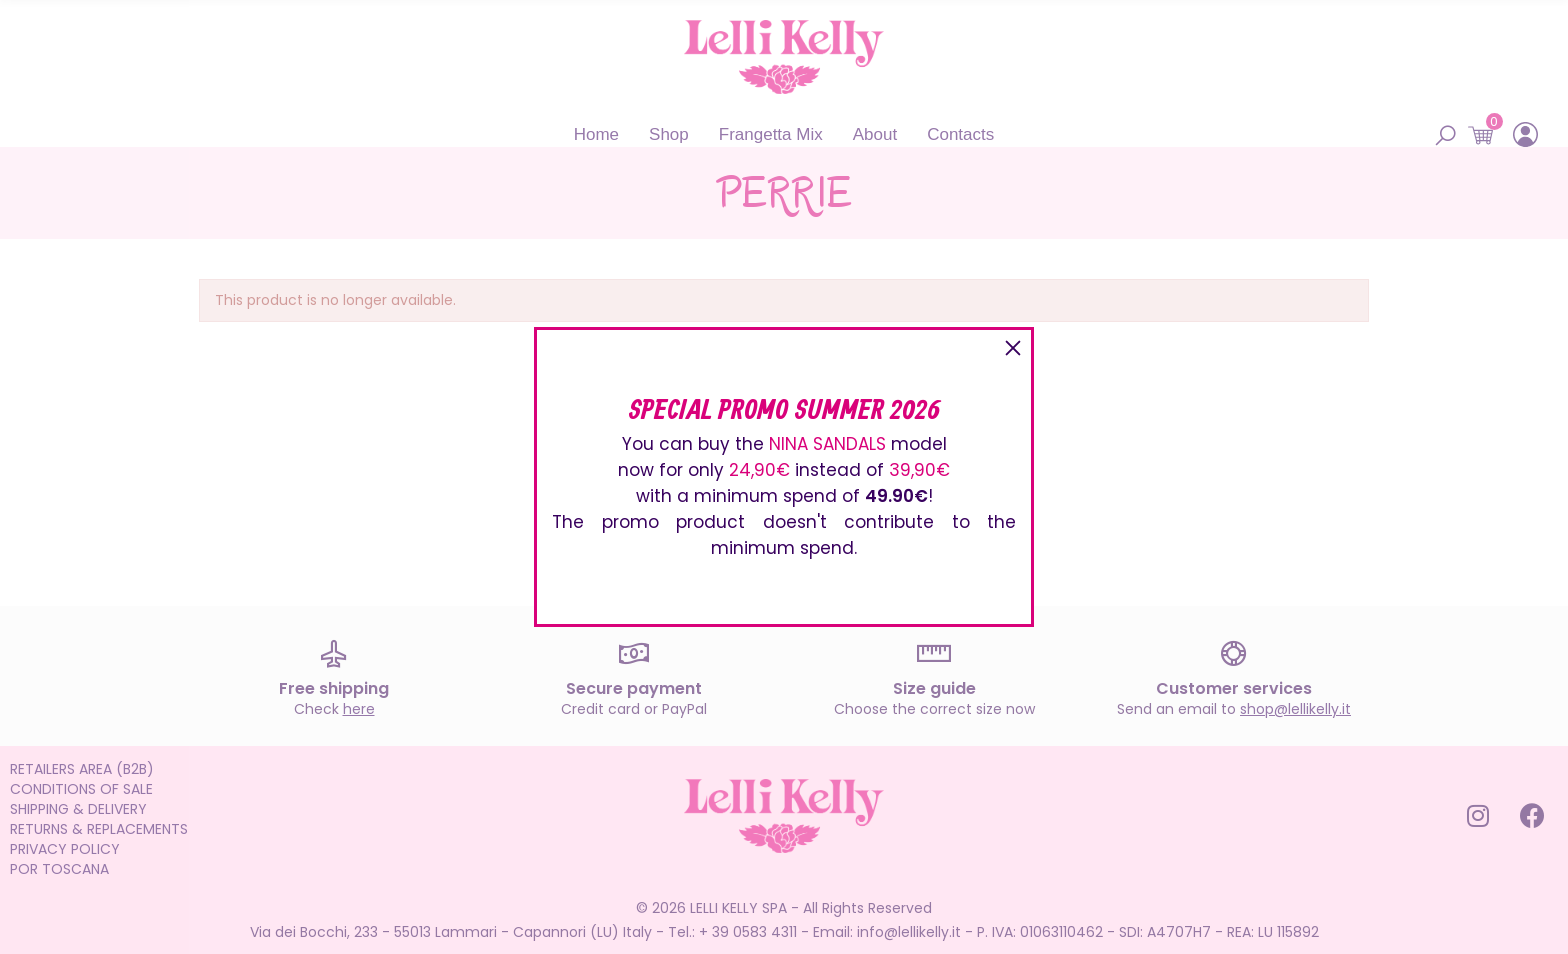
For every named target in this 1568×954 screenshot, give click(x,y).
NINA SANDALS (827, 444)
